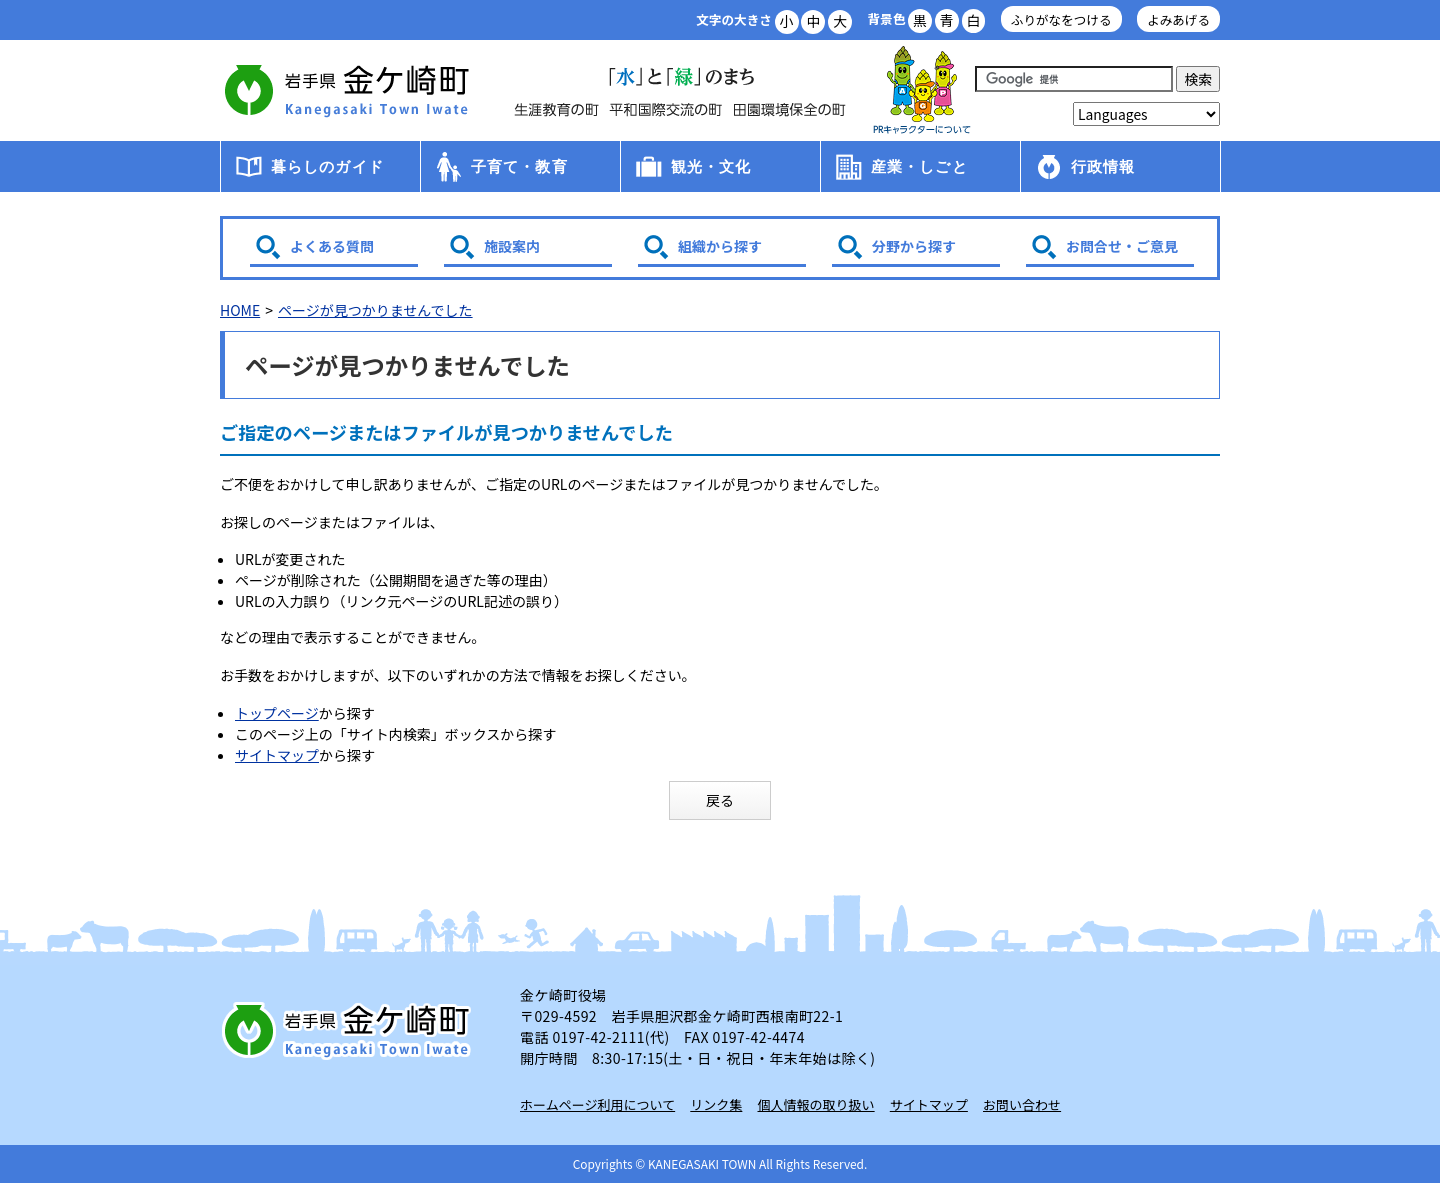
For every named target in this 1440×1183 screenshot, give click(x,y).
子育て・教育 (519, 166)
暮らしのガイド (327, 166)
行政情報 (1103, 166)
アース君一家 (922, 90)
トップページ (277, 713)
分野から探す (914, 246)
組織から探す (720, 246)
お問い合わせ (1022, 1104)
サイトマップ (277, 755)
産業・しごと (919, 166)
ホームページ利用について (597, 1104)
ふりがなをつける (1061, 19)
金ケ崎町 (350, 90)
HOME (240, 310)
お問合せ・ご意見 (1122, 246)
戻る (720, 800)
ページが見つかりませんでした (375, 310)
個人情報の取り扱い (816, 1104)
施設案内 (512, 246)
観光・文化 (711, 166)
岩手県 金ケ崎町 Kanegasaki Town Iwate (350, 1030)
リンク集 (716, 1104)
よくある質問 (332, 246)
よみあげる (1178, 19)
